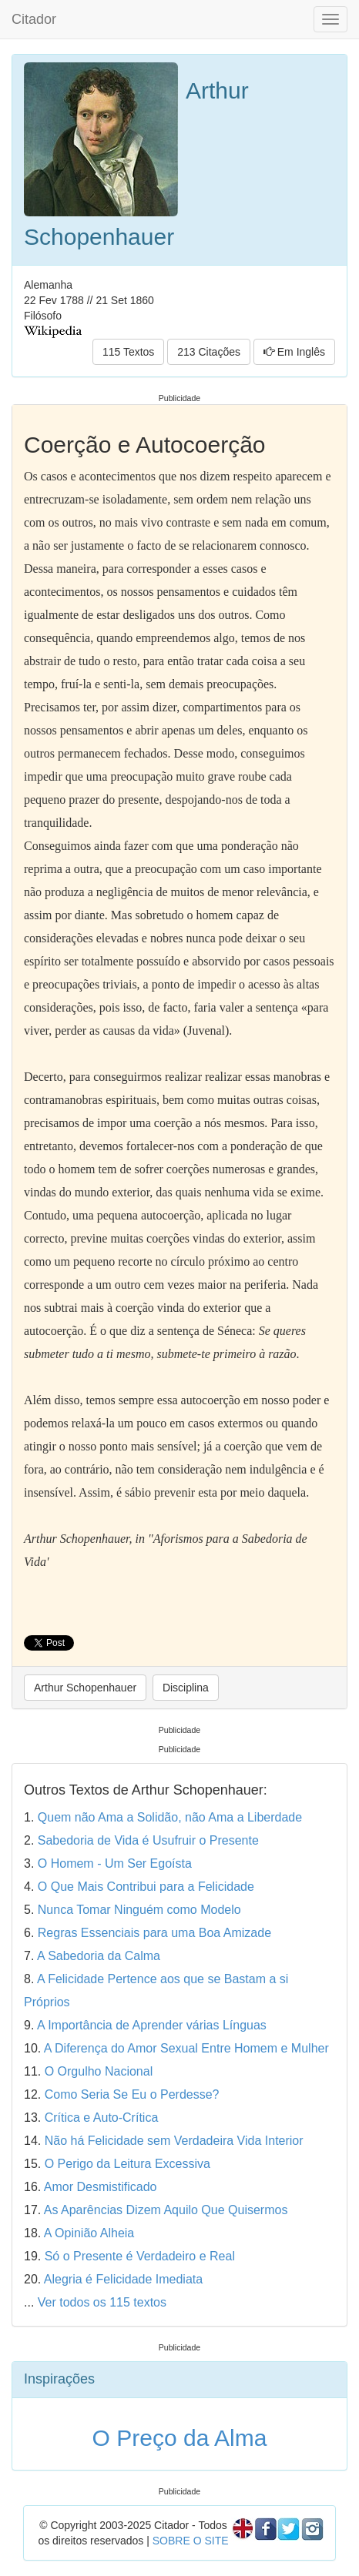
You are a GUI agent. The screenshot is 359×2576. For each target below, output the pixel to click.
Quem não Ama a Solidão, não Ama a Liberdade (170, 1817)
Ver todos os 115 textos (102, 2302)
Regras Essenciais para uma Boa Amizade (154, 1932)
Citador (34, 19)
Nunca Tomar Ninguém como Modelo (139, 1909)
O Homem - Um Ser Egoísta (115, 1863)
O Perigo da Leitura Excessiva (127, 2163)
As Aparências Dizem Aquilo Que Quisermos (166, 2209)
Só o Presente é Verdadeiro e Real (140, 2256)
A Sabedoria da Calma (98, 1955)
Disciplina (186, 1687)
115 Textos (128, 352)
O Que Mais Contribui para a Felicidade (146, 1886)
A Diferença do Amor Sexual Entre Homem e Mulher (186, 2048)
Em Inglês (294, 352)
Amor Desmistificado (100, 2186)
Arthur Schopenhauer (85, 1687)
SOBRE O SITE (191, 2540)
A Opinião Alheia (89, 2233)
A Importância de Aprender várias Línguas (152, 2025)
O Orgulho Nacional (99, 2071)
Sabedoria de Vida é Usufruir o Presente (148, 1840)
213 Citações (208, 352)
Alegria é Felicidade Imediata (123, 2279)
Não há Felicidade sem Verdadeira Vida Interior (174, 2140)
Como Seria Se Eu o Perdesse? (132, 2094)
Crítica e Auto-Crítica (102, 2117)
